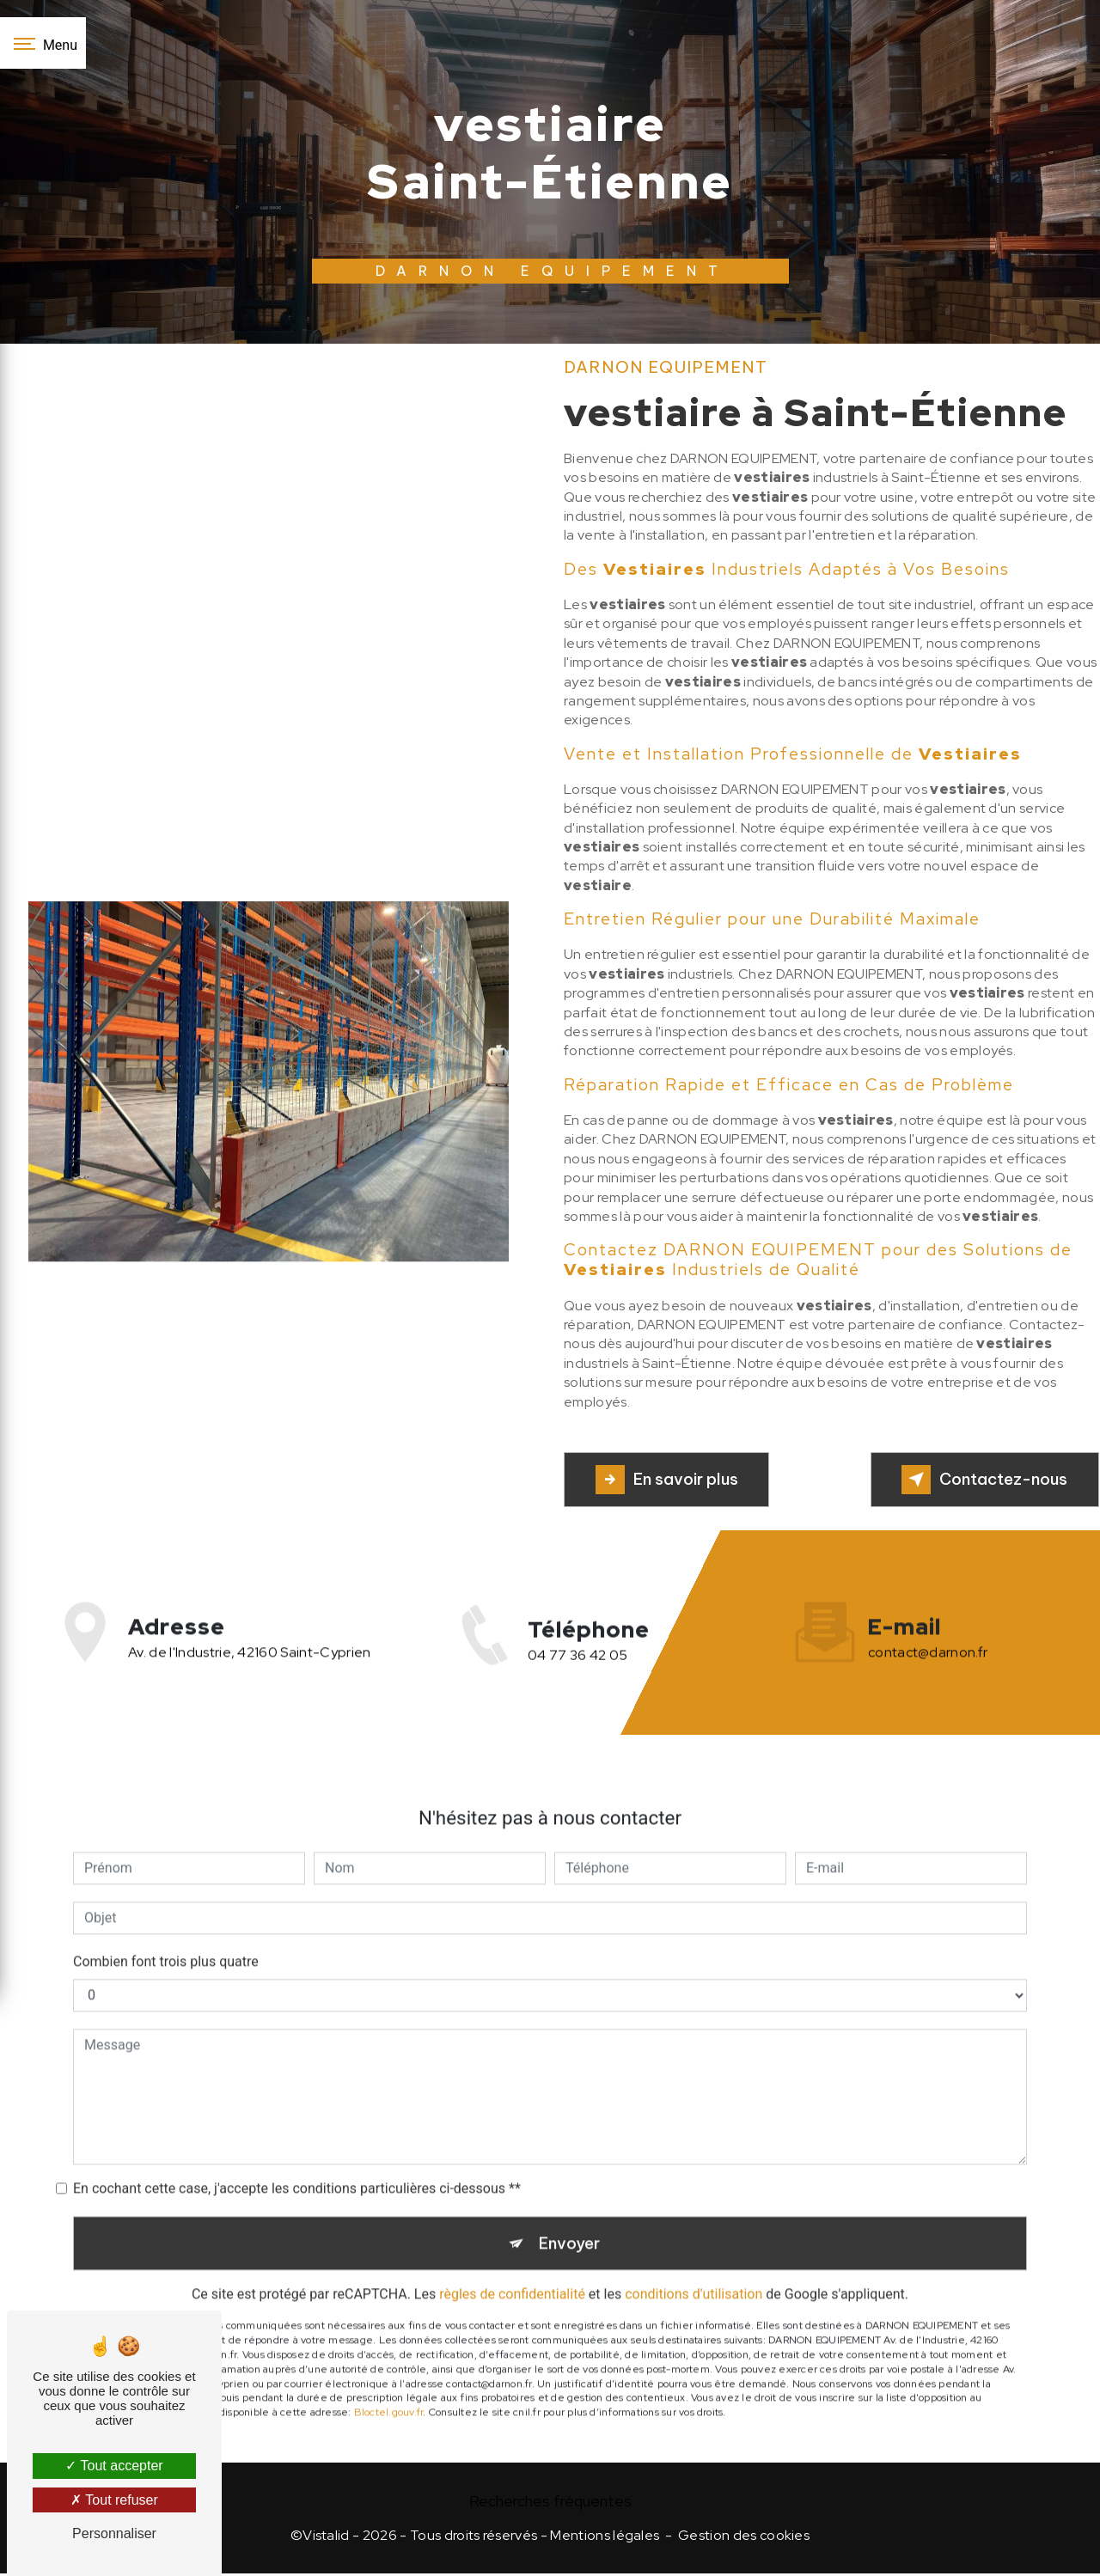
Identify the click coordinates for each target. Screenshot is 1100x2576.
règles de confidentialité (512, 2276)
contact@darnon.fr (927, 1631)
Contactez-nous (979, 1479)
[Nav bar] (43, 43)
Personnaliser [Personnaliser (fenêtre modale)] (114, 2533)
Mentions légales (604, 2539)
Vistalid (326, 2539)
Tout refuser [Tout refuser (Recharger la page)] (114, 2500)
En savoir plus (671, 1479)
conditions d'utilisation (693, 2276)
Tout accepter (113, 2465)
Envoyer (570, 2223)
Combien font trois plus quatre (166, 1940)
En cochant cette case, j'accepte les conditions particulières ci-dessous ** (297, 2167)
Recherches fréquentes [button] (550, 2503)
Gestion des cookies (744, 2539)
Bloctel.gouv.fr (389, 2395)
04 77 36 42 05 (577, 1676)
